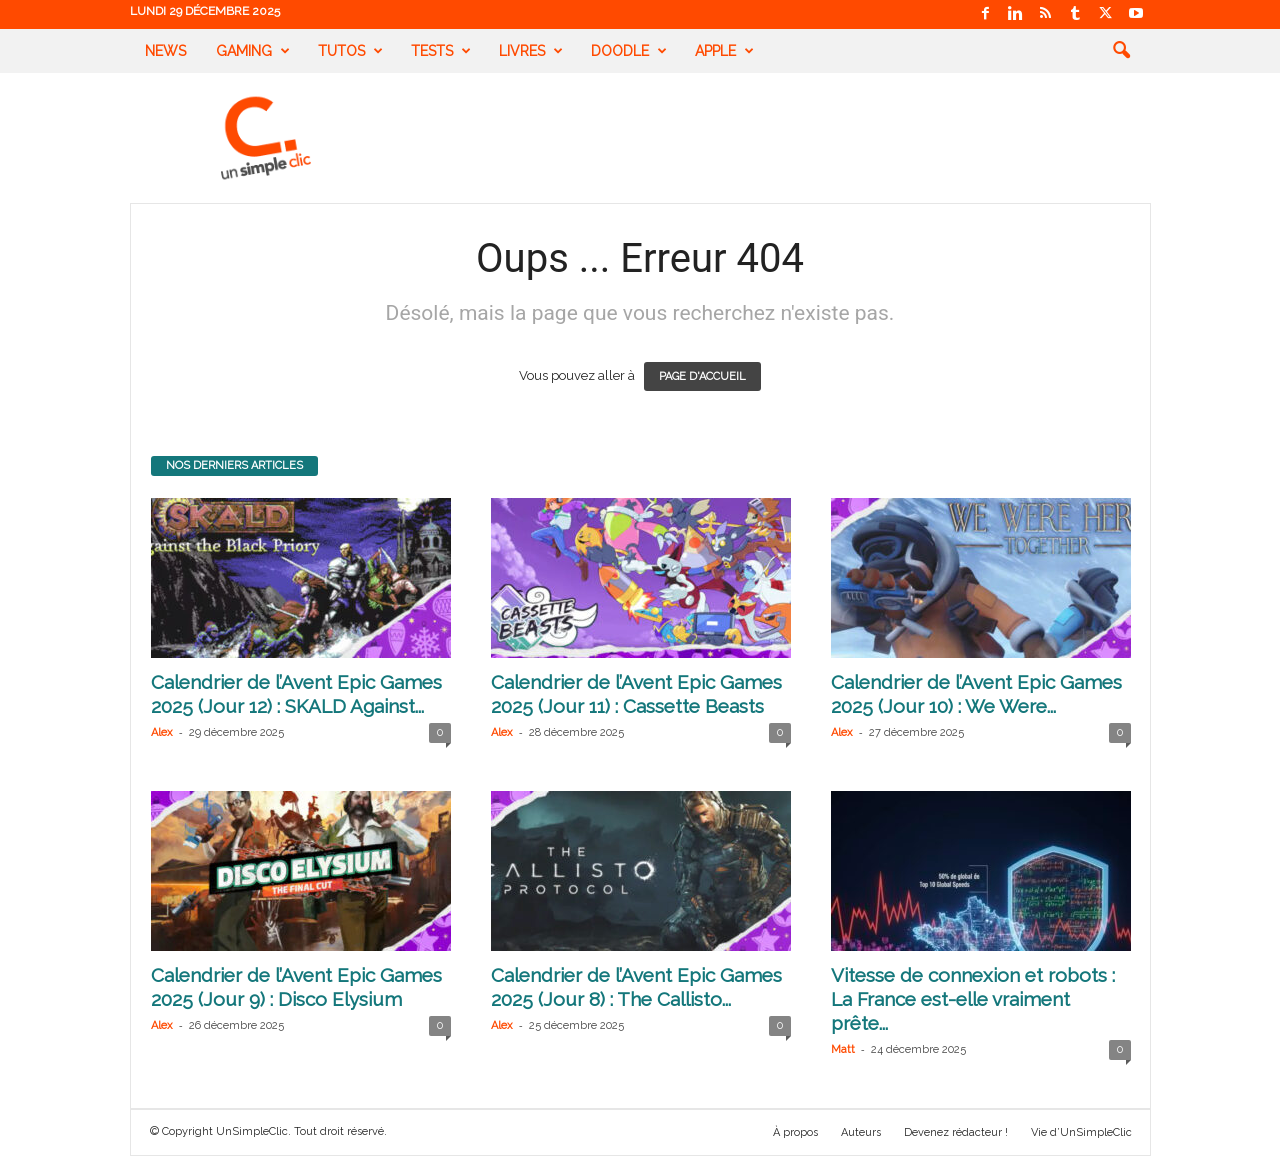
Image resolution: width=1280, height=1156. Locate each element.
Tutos (350, 51)
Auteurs (861, 1132)
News (165, 51)
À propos (795, 1132)
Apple (724, 51)
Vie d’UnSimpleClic (1081, 1132)
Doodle (629, 51)
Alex (162, 732)
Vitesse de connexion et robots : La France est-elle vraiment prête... (973, 999)
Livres (531, 51)
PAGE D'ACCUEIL (702, 376)
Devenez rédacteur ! (956, 1132)
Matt (843, 1049)
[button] (1121, 51)
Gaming (253, 51)
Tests (441, 51)
